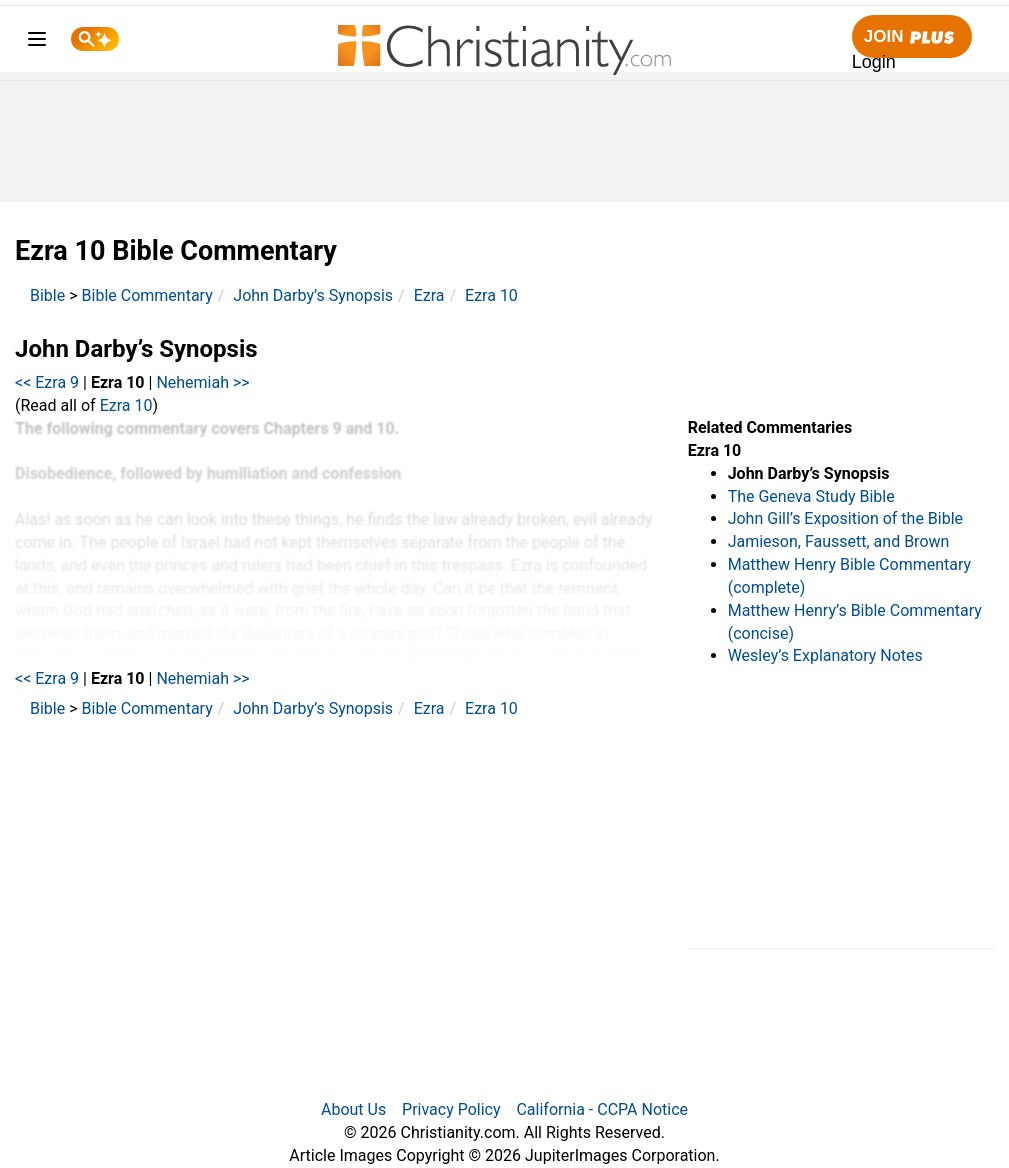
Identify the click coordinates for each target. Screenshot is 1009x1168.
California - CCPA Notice (602, 1109)
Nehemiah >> (202, 382)
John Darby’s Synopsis (313, 295)
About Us (353, 1109)
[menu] (37, 42)
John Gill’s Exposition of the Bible (845, 518)
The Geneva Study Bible (811, 496)
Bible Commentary (147, 295)
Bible (47, 295)
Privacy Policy (451, 1109)
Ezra (429, 295)
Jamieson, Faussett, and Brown (839, 541)
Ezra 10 (491, 295)
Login (874, 62)
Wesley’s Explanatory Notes (825, 655)
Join (912, 37)
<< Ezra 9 (47, 382)
